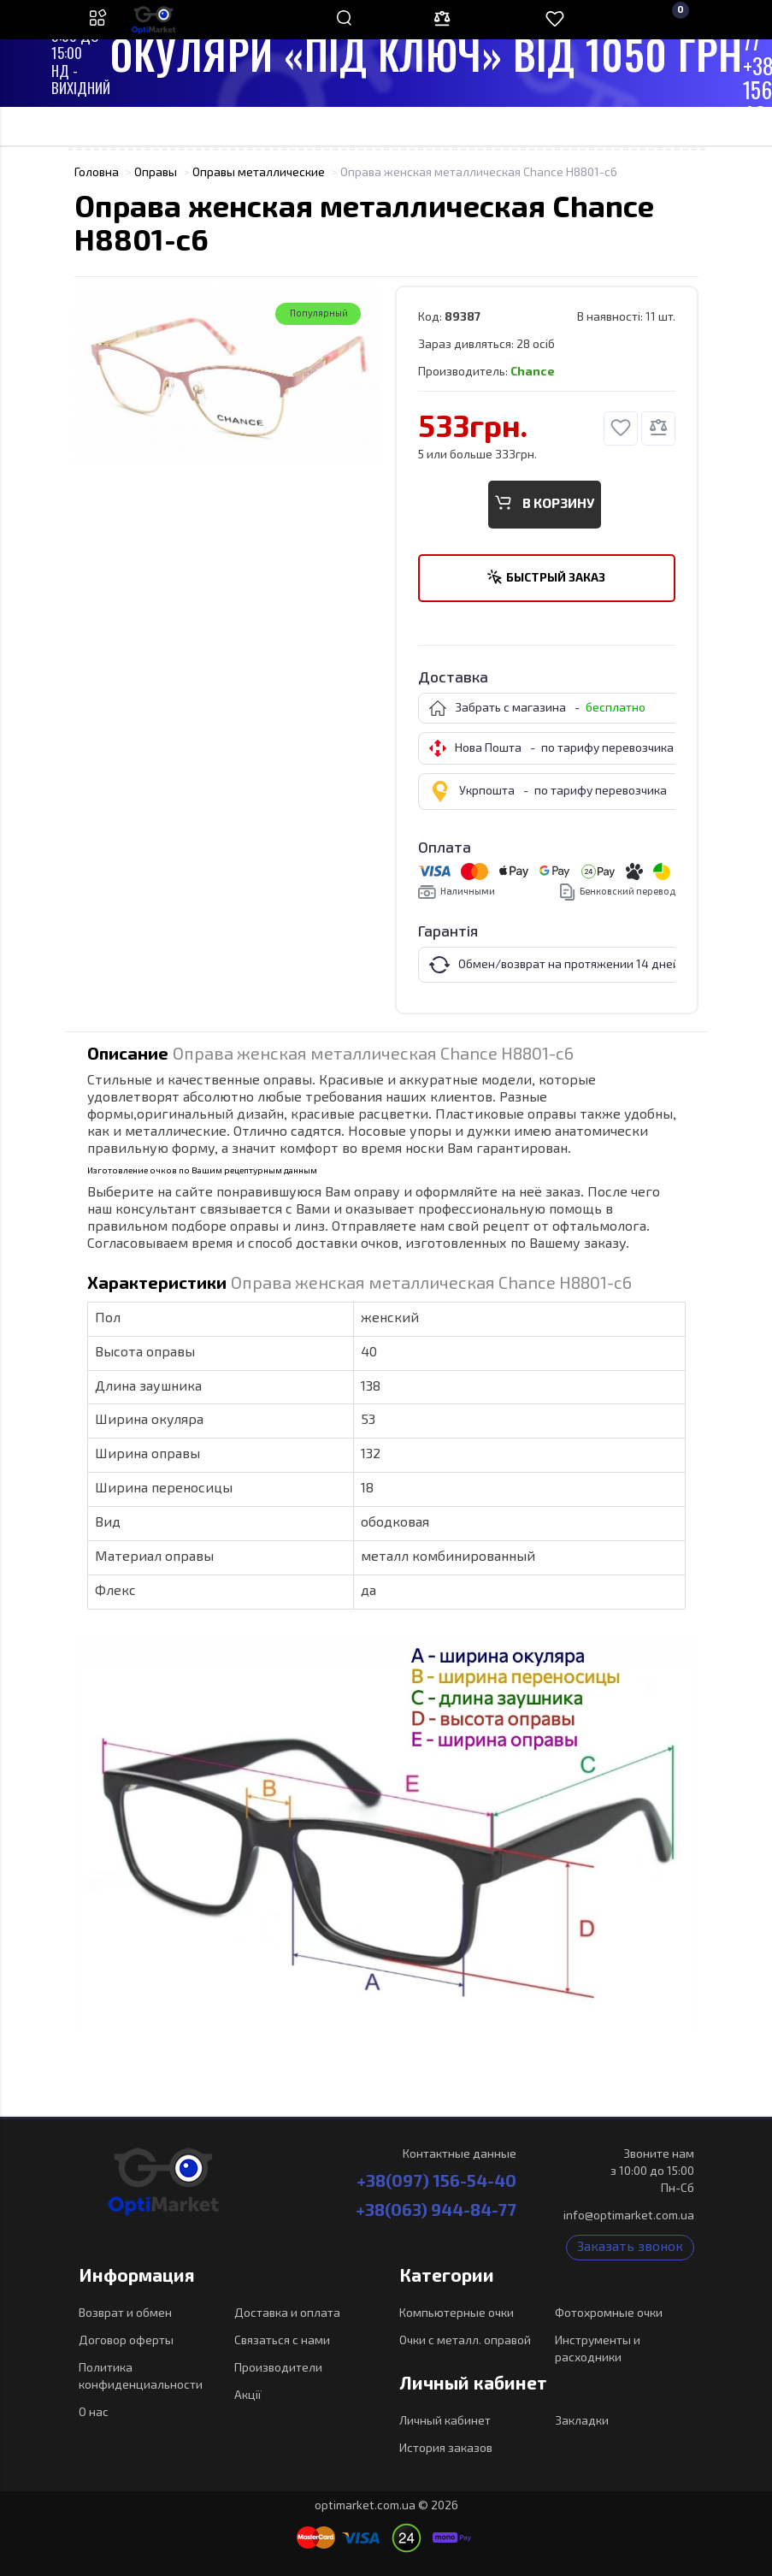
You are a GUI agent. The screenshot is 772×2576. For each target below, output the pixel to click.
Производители (278, 2368)
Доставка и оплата (287, 2313)
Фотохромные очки (609, 2313)
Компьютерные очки (456, 2313)
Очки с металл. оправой (465, 2341)
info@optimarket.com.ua (628, 2216)
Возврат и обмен (125, 2313)
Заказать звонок (630, 2247)
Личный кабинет (445, 2421)
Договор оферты (126, 2341)
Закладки (582, 2421)
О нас (94, 2413)
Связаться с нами (282, 2341)
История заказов (445, 2449)
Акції (248, 2396)
